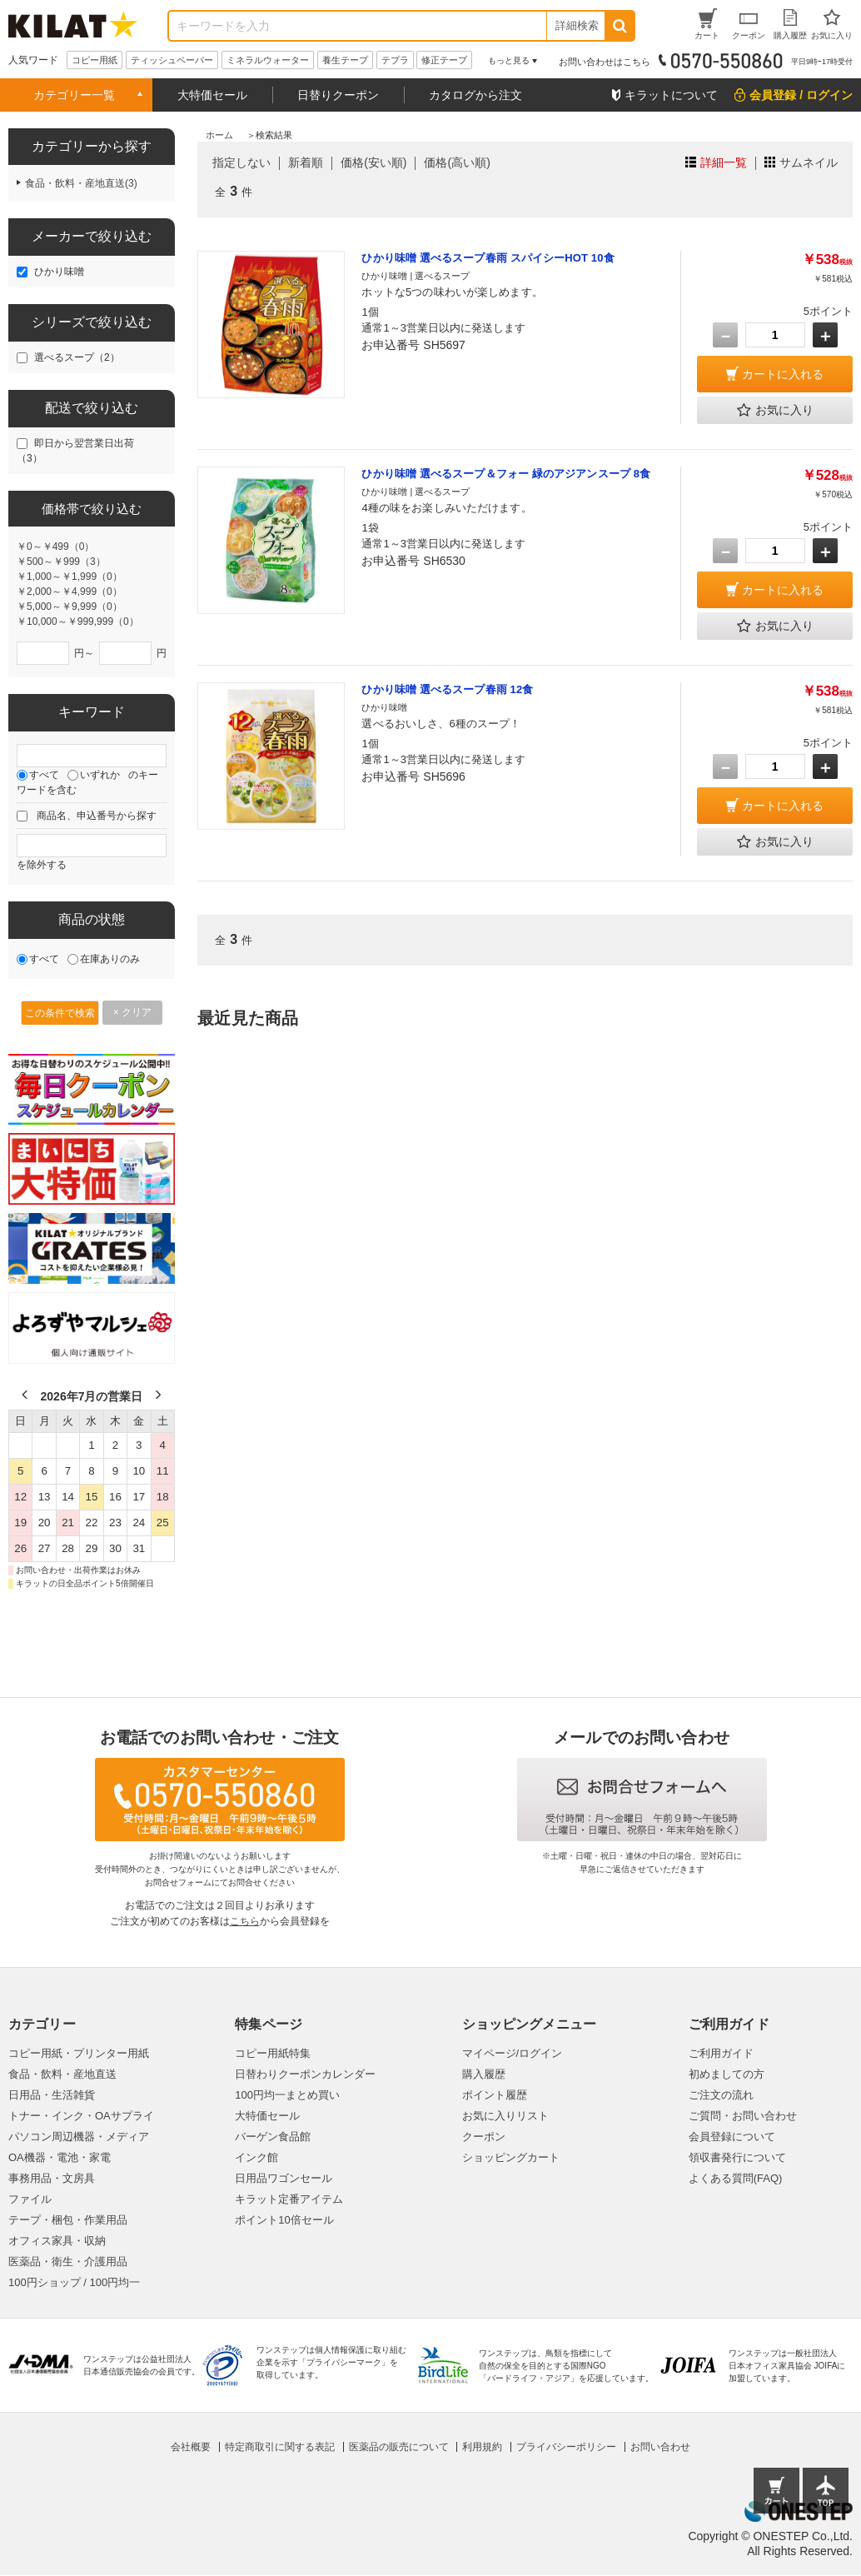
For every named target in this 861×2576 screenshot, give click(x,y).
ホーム (219, 135)
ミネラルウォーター (267, 60)
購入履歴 (483, 2074)
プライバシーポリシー (566, 2447)
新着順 (305, 162)
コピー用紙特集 (273, 2053)
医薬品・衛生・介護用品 (67, 2261)
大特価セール (212, 95)
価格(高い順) (457, 162)
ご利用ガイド (721, 2053)
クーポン (483, 2136)
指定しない (241, 162)
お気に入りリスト (505, 2115)
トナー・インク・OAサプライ (81, 2115)
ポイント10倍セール (284, 2220)
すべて (44, 775)
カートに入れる (783, 374)
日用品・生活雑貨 (51, 2095)
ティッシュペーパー (172, 60)
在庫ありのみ (110, 959)
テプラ (395, 60)
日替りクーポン (338, 95)
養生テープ (345, 60)
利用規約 (482, 2447)
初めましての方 (726, 2074)
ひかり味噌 (59, 271)
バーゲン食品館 (273, 2136)
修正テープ (444, 60)
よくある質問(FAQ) (736, 2178)
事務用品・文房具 (51, 2178)
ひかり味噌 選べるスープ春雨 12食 (447, 689)
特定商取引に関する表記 (280, 2447)
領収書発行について (737, 2157)
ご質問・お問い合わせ (743, 2115)
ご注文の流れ (721, 2095)
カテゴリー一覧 (74, 95)
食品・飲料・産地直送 (62, 2074)
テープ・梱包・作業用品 (67, 2220)
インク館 (256, 2157)
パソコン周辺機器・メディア (78, 2136)
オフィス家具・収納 (57, 2240)
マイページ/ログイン (512, 2053)
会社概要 (191, 2447)
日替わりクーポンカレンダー (305, 2074)
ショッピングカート (511, 2157)
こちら (245, 1921)
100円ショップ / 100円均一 (74, 2282)
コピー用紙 (94, 60)
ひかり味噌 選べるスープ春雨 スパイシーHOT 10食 (487, 258)
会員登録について (732, 2136)
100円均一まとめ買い (287, 2095)
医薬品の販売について (399, 2447)
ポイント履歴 (494, 2095)
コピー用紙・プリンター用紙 (78, 2053)
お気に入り (775, 410)
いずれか (100, 775)
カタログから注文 (475, 95)
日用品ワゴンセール (283, 2178)
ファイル (30, 2199)
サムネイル (808, 162)
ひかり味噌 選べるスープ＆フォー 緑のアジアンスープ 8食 (505, 473)
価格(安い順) (373, 162)
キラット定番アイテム (289, 2199)
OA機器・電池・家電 (59, 2157)
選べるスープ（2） (77, 357)
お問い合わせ (660, 2447)
